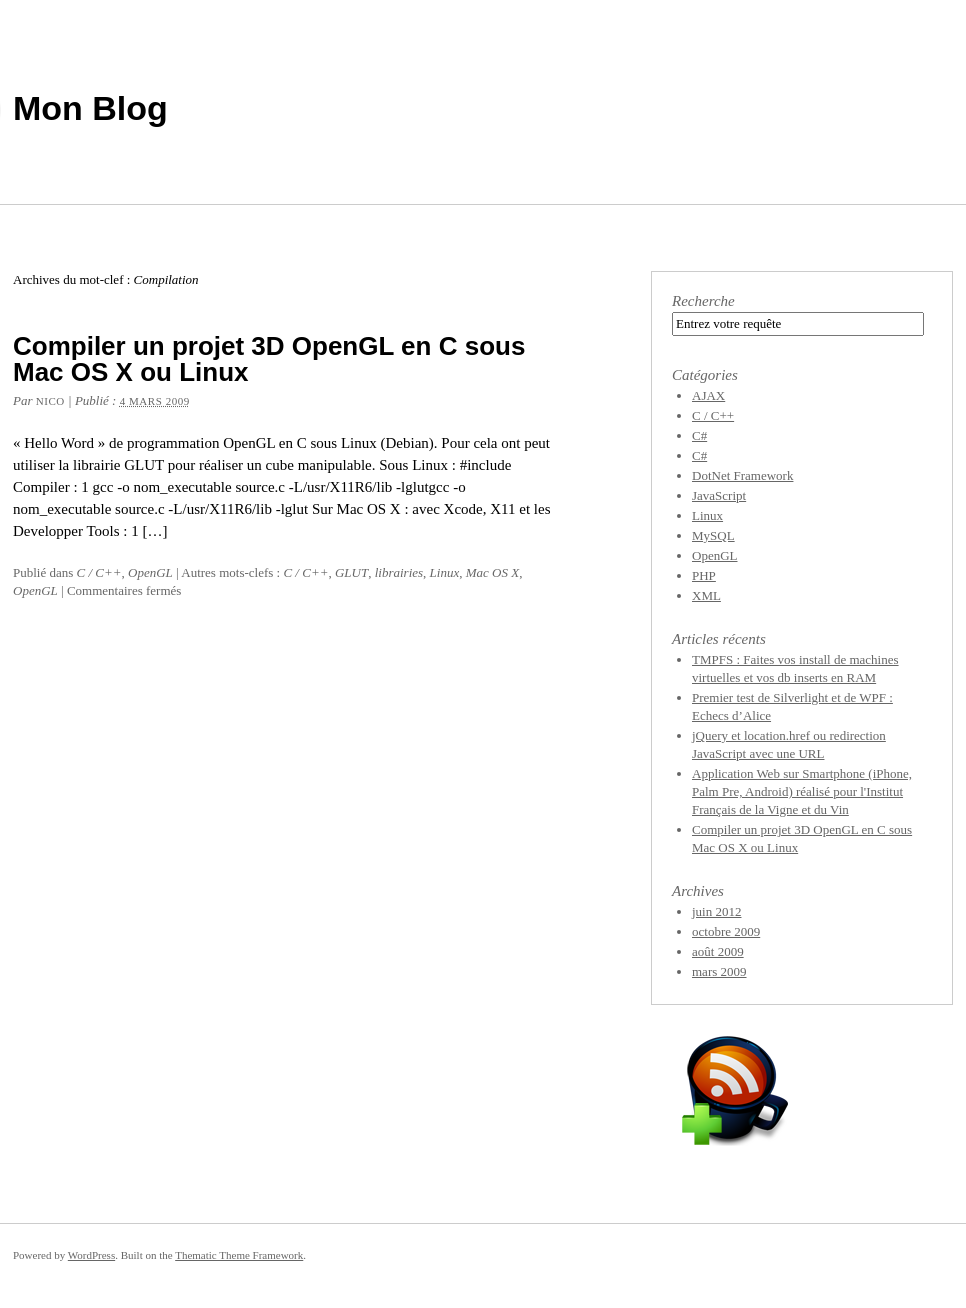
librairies (399, 572)
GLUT (351, 572)
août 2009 (718, 951)
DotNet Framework (742, 475)
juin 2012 (716, 911)
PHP (704, 575)
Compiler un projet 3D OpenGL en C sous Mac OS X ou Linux (269, 359)
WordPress (91, 1255)
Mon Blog (90, 108)
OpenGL (150, 572)
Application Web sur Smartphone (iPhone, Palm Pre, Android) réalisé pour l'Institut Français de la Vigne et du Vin (802, 791)
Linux (445, 572)
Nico (50, 401)
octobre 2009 (726, 931)
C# (699, 435)
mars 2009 (719, 971)
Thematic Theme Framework (239, 1255)
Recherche (703, 301)
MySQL (713, 535)
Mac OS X (492, 572)
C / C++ (99, 572)
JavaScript (719, 495)
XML (706, 595)
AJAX (708, 395)
